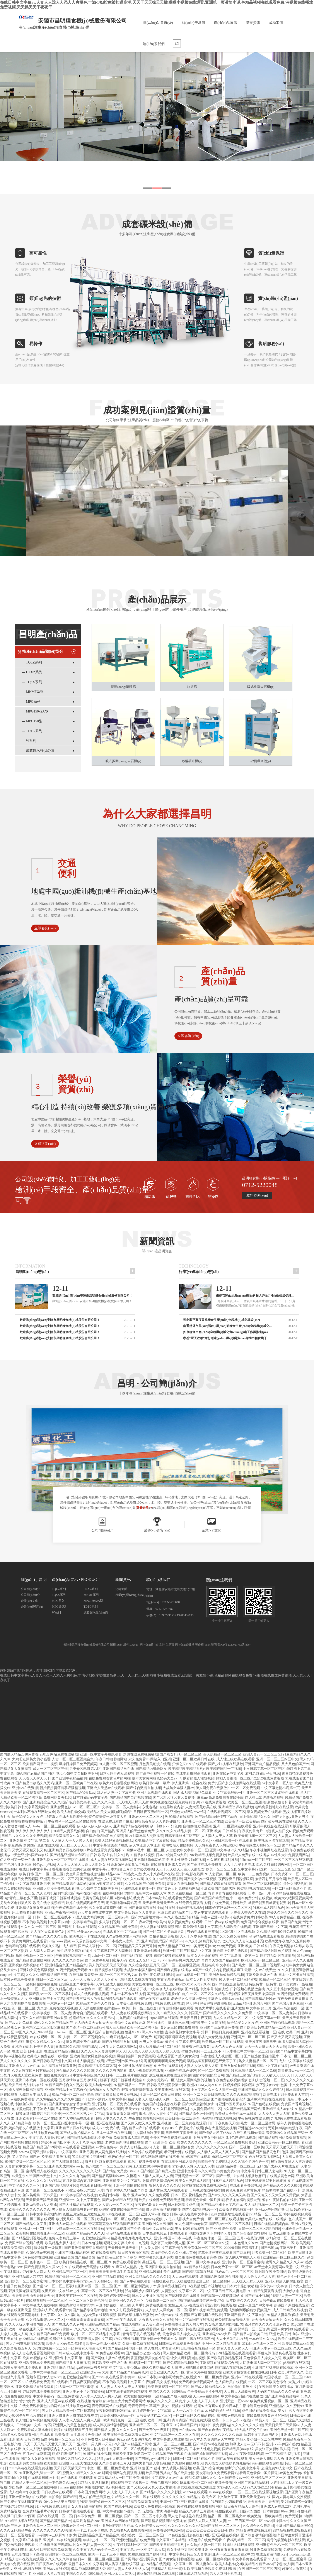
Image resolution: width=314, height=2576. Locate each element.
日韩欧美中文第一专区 (33, 2425)
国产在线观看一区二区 (54, 2516)
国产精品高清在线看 (198, 2272)
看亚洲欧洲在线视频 (180, 2152)
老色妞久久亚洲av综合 (188, 1998)
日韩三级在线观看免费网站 (180, 2343)
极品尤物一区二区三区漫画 (73, 2094)
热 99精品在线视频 (179, 1816)
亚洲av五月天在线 (232, 2104)
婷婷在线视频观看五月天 (85, 1903)
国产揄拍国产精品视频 (209, 2454)
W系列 (31, 741)
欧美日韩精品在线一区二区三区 (83, 2262)
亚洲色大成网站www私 (187, 1812)
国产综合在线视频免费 (232, 2367)
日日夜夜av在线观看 (57, 2492)
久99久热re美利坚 (39, 2252)
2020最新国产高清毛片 (241, 2248)
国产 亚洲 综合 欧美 (160, 2142)
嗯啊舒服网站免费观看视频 (123, 2473)
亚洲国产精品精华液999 (59, 2185)
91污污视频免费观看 (72, 1970)
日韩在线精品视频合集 (272, 2224)
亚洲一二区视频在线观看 (232, 1826)
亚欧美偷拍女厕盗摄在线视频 (92, 2056)
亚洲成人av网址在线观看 (67, 2224)
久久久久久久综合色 (67, 1960)
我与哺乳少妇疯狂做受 (142, 2291)
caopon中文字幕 (12, 1975)
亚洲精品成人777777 (27, 2276)
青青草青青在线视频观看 (227, 1893)
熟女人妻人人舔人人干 (234, 2348)
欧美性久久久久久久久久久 (29, 2209)
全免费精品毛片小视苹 (204, 2391)
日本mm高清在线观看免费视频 (169, 1898)
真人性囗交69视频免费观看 (293, 1831)
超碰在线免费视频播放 (140, 1754)
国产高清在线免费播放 (204, 1864)
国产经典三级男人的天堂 (85, 1998)
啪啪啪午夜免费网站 (213, 2161)
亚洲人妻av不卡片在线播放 (83, 2391)
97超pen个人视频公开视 (128, 1989)
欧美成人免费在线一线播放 (249, 1855)
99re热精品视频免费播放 (207, 1855)
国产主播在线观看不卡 (196, 2339)
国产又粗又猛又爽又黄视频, (174, 1797)
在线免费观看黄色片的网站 (109, 1778)
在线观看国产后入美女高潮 (178, 2056)
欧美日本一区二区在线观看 (223, 2042)
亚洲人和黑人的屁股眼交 (284, 2281)
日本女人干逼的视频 (202, 1955)
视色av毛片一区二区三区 (234, 2272)
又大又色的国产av (295, 1764)
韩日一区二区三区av (51, 1979)
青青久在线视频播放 (182, 1884)
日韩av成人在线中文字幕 (189, 2214)
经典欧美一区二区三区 (269, 2252)
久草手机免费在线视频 (149, 2305)
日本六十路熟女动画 (242, 2286)
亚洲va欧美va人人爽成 (39, 2204)
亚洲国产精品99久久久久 (85, 2233)
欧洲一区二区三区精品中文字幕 (187, 1951)
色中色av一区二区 (43, 2262)
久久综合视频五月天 (144, 1965)
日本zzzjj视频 (279, 2233)
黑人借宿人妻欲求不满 (122, 2564)
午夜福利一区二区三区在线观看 (72, 1821)
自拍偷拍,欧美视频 (197, 1826)
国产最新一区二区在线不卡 (47, 2190)
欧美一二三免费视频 (254, 1874)
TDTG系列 (34, 731)
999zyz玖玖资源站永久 (134, 2439)
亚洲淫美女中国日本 (209, 2137)
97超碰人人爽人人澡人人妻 (193, 2166)
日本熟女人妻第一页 (124, 1941)
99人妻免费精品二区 (285, 1917)
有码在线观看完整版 (202, 1931)
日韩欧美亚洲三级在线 (109, 2363)
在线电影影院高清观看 (193, 1773)
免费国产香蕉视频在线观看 (171, 2137)
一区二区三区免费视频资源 (234, 2142)
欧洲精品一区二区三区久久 (284, 2257)
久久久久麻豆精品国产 (243, 2094)
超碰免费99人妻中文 (277, 2468)
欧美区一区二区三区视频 (246, 1802)
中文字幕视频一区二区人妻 (50, 2013)
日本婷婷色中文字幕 (64, 2281)
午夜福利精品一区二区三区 (244, 2540)
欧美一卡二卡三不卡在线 (231, 2420)
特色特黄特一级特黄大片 (108, 1816)
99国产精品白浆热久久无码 (33, 1783)
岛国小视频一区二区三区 (34, 1955)
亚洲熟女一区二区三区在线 (202, 1821)
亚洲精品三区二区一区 (69, 2272)
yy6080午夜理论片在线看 (184, 2128)
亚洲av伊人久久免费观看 (150, 2195)
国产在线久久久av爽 (128, 1879)
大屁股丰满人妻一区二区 (258, 2363)
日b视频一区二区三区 (145, 2363)
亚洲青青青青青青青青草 (85, 2319)
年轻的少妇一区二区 (124, 2157)
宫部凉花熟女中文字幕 (182, 2032)
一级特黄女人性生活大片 (87, 2348)
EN (176, 43)
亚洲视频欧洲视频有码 (26, 1965)
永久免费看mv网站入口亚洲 (149, 1759)
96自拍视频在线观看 (170, 1955)
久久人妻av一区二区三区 (114, 2204)
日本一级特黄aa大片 (171, 1855)
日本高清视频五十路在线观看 (165, 2233)
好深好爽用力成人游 (184, 1960)
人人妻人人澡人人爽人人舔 (218, 2152)
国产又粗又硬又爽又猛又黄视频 (151, 2487)
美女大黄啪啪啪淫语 (116, 1812)
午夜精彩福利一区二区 (130, 2545)
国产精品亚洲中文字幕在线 (222, 2204)
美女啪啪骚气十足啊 (296, 2501)
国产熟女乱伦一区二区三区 (180, 1754)
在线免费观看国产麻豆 (115, 1821)
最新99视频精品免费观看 (208, 2310)
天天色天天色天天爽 (227, 2046)
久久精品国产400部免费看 (145, 1884)
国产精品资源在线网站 (69, 1884)
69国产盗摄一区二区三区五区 (27, 2161)
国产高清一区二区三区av (85, 2027)
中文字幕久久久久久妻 (57, 2315)
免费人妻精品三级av (173, 1946)
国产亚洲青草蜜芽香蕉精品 (69, 2104)
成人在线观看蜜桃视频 (91, 1994)
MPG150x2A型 (37, 711)
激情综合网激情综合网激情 (221, 2276)
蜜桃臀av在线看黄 (196, 2046)
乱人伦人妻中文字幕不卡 (116, 1792)
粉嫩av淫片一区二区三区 (145, 1850)
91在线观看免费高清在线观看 (88, 2267)
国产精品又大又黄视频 (72, 2363)
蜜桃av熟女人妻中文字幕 (158, 2113)
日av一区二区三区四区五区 (98, 2559)
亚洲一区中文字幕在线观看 (101, 1754)
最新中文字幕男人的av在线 (162, 2478)
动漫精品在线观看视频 (266, 1936)
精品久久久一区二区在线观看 (137, 2497)
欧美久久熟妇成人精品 (58, 1946)
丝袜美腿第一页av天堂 (39, 2195)
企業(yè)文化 (29, 1600)
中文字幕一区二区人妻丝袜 (119, 1807)
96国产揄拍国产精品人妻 (156, 2171)
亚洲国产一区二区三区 (248, 2037)
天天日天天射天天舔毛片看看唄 (113, 2272)
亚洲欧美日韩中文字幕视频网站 (24, 1807)
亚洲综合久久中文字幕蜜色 (80, 2200)
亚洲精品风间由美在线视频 (160, 2272)
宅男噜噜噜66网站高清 (151, 1860)
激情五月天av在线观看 (185, 2305)
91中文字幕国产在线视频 (78, 2195)
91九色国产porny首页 (191, 2224)
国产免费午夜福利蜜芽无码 (106, 1960)
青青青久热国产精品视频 (220, 1960)
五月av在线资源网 (251, 2238)
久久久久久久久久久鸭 (185, 2525)
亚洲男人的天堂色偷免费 (135, 1831)
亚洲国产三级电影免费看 (219, 2027)
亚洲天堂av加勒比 (147, 1951)
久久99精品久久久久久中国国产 (177, 2013)
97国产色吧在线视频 (264, 2104)
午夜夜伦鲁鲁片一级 (254, 1831)
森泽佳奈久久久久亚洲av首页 (173, 2252)
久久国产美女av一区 (233, 2478)
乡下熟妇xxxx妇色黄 (165, 1826)
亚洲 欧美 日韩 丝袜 (221, 1831)
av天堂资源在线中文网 (95, 1912)
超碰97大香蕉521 (62, 2339)
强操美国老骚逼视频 (24, 2291)
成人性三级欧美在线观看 (235, 1759)
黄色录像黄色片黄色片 (243, 2190)
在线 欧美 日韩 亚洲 (293, 2032)
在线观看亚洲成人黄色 (167, 1864)
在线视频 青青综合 (83, 1975)
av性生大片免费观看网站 (290, 1855)
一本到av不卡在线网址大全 (34, 1812)
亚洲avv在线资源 (25, 1788)
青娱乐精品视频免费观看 (97, 2066)
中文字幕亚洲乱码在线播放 (242, 2396)
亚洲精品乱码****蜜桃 (168, 2569)
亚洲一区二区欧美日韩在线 (194, 1759)
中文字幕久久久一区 (24, 2185)
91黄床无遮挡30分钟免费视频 (213, 1946)
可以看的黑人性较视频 (196, 1778)
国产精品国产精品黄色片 (213, 1898)
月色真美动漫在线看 (154, 1764)
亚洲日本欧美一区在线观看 (232, 1840)
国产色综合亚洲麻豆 (15, 1864)
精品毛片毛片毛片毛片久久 (131, 2238)
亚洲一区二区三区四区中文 (277, 1759)
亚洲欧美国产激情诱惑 (218, 1888)
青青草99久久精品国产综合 (76, 2046)
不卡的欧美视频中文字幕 (41, 1922)
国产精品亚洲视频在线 (29, 2238)
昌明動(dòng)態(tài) (32, 1268)
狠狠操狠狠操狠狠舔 (238, 2085)
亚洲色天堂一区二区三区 (289, 2430)
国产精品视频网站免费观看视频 (282, 2137)
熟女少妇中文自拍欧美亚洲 (77, 1773)
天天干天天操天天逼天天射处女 (81, 1864)
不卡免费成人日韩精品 (98, 2439)
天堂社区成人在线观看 (113, 1984)
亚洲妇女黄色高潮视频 (37, 1970)
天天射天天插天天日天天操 (33, 2295)
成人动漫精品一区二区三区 (160, 2046)
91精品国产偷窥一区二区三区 (67, 2276)
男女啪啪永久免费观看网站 (217, 2473)
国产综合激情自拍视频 (143, 1788)
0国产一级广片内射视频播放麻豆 (240, 2176)
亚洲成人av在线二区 (276, 2506)
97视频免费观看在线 (168, 2003)
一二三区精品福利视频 (283, 2454)
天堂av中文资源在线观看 (209, 1912)
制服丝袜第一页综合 (31, 2104)
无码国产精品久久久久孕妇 (278, 2391)
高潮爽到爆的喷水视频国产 (250, 2310)
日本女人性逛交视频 (201, 1979)
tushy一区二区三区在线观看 (54, 1826)
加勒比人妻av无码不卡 (247, 2444)
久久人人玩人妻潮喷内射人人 (103, 2051)
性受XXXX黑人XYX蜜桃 (144, 2032)
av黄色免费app (107, 2147)
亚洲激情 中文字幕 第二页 (29, 1840)
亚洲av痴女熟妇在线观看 (290, 2329)
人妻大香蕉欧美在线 (201, 1807)
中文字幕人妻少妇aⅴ (125, 2367)
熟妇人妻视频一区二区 (233, 1778)
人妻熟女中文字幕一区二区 (187, 1850)
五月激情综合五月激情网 (78, 2080)
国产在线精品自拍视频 (119, 2042)
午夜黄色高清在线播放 (287, 1946)
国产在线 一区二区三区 (222, 2525)
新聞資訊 (253, 23)
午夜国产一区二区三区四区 (259, 2569)
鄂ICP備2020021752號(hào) (234, 1644)
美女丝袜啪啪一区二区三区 (153, 1984)
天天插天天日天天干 (75, 1845)
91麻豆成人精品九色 (268, 1907)
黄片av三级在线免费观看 (179, 2027)
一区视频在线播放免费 (39, 1984)
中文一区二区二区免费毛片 (108, 2468)
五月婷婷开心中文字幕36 (151, 2410)
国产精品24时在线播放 (277, 1955)
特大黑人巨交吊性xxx (251, 2430)
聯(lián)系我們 (154, 44)
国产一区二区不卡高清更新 (164, 1931)
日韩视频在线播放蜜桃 (247, 1989)
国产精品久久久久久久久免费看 (228, 2013)
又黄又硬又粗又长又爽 (29, 1850)
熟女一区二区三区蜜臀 (258, 2123)
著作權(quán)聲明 (206, 1644)
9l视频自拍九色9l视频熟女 (105, 2487)
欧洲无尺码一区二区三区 (260, 1960)
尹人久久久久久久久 (15, 2061)
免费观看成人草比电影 (130, 2137)
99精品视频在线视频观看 (236, 2353)
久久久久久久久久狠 (212, 2147)
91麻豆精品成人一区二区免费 (129, 2037)
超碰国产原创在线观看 (40, 1845)
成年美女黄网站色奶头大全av (155, 1778)
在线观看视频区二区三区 (226, 1812)
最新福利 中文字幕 (215, 1965)
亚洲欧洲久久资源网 (158, 2224)
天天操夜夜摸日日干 (260, 2042)
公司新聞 (121, 1589)
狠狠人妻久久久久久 (111, 2118)
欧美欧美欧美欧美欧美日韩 (207, 2530)
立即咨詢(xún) (257, 1195)
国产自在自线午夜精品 (216, 2430)
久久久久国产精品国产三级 (46, 1975)
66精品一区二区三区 (274, 1979)
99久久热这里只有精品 (181, 1917)
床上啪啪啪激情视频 (27, 1912)
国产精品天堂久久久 (95, 1879)
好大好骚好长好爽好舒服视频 (208, 2003)
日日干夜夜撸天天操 (223, 2123)
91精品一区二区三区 (266, 2214)
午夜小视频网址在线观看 (269, 1850)
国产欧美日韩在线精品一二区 (262, 2027)
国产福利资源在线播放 (174, 1970)
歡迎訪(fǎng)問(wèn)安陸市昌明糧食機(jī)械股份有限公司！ (60, 1323)
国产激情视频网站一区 (276, 2243)
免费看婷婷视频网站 (168, 2530)
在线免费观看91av (57, 2075)
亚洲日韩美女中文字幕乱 (121, 2181)
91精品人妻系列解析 (68, 1831)
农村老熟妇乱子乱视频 (262, 1773)
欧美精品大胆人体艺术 (62, 2243)
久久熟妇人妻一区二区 (93, 2545)
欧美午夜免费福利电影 (156, 1975)
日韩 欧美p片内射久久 (107, 1855)
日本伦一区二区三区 (296, 2056)
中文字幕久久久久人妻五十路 (213, 2090)
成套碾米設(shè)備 (40, 750)
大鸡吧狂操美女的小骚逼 (31, 1759)
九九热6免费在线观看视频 (57, 2008)
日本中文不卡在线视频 (295, 1975)
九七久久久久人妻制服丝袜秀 (240, 1941)
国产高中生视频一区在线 (155, 1773)
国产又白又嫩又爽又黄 (138, 2123)
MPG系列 (33, 701)
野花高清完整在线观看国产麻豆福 (114, 2224)
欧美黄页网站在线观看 (171, 2090)
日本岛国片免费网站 (86, 2434)
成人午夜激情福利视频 (246, 2454)
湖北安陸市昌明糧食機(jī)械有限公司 (92, 1497)
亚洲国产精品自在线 (118, 1769)
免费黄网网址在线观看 (29, 1941)
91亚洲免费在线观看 (265, 2549)
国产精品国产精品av (55, 2521)
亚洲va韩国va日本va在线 (173, 2238)
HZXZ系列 (34, 672)
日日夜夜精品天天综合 (241, 2506)
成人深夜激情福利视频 (26, 2090)
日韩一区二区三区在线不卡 (54, 1917)
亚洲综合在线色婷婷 (180, 2070)
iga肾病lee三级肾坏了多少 (117, 2257)
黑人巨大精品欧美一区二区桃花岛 (103, 1917)
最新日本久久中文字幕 (85, 2564)
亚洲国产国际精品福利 (72, 2252)
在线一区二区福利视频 (213, 2559)
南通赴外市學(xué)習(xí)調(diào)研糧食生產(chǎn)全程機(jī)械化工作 (228, 1335)
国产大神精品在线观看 (76, 2118)
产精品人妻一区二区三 (269, 2420)
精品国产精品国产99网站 (41, 2147)
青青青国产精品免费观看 (191, 2420)
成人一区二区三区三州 (50, 1769)
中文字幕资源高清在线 (110, 1845)
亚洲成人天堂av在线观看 (106, 1788)
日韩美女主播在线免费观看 (21, 2367)
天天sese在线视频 (138, 2109)
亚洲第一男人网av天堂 (94, 2444)
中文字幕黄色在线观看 (249, 2559)
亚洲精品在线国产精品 (102, 2324)
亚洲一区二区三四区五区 (172, 2444)
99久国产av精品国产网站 (35, 1773)
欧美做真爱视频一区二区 (269, 2401)
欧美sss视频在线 (12, 2056)
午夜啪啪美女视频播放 (159, 2382)
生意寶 (170, 1644)
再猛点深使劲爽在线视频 (277, 2353)
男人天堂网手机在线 (225, 2573)
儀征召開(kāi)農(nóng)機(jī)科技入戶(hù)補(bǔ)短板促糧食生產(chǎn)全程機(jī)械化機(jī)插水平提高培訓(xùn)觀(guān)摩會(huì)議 (256, 1295)
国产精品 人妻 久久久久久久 (115, 2430)
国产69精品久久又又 (31, 2224)
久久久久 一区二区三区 (38, 1927)
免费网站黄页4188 (57, 1797)
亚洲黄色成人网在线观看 (168, 2190)
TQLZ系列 (34, 662)
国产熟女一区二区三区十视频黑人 (258, 1965)
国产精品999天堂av (80, 1792)
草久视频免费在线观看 (264, 1812)
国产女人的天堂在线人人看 (239, 2257)
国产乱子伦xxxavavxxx (84, 1931)
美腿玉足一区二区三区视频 (163, 2262)
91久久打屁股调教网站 (273, 1864)
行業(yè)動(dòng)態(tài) (199, 1268)
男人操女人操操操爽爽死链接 (74, 2209)
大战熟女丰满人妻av (178, 1788)
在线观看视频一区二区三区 (43, 1792)
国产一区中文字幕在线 (203, 2262)
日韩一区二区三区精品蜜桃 (259, 2228)
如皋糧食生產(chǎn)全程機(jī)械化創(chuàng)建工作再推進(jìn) (225, 1323)
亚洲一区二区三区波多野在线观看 (272, 1792)
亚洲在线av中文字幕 (228, 1773)
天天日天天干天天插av (282, 2425)
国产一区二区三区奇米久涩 (208, 2243)
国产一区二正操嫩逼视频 (180, 1965)
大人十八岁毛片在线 (239, 1864)
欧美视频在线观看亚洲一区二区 (39, 2233)
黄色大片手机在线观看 (212, 2008)
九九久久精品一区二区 (230, 2018)
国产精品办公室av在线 (143, 2353)
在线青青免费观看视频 (192, 1903)
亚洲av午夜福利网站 (60, 1912)
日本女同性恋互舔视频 (117, 1773)
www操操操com (276, 2521)
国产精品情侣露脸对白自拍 (168, 1994)
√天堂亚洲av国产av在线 (30, 1855)
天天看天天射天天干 (34, 1778)
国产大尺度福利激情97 (199, 2104)
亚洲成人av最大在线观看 (78, 2463)
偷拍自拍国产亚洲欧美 (170, 2449)
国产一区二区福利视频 (260, 1884)
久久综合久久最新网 (258, 2525)
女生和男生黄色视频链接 (85, 1874)
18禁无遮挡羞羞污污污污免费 (38, 2113)
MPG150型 (34, 721)
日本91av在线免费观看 (17, 1979)
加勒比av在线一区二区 (259, 2343)
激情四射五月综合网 (270, 1879)
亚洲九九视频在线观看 (154, 1792)
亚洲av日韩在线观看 (246, 2377)
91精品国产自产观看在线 (171, 2454)
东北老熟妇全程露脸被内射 (163, 1807)
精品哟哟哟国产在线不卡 (160, 2157)
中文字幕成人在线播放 (165, 1989)
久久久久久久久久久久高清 (80, 2171)
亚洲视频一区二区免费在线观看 (116, 2104)
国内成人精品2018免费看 (19, 1754)
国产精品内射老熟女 (151, 1769)
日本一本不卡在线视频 (127, 1994)
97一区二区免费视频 (244, 1788)
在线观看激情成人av (271, 2554)
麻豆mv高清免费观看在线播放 (220, 1797)
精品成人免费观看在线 (137, 1979)
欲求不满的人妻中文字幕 (107, 2099)
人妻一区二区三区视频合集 (73, 1759)
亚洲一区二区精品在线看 (221, 2343)
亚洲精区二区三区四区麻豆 (43, 2027)
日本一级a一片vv (261, 1893)
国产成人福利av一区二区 (97, 1946)
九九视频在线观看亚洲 (58, 2066)
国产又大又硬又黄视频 (230, 1936)
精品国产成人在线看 (175, 2396)
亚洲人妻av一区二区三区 (262, 1754)
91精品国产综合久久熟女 (95, 2003)
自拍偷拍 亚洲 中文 (242, 2387)
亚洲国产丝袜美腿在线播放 (273, 2367)
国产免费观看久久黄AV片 (44, 2267)
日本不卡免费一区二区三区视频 (98, 2516)
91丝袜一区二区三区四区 (276, 1869)
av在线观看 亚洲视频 (78, 2147)
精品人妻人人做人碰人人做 (148, 2099)
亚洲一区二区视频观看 (17, 2535)
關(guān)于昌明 (193, 23)
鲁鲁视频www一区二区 (295, 2070)
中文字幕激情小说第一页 (280, 1788)
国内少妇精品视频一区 (199, 2209)
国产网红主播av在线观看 (77, 1927)
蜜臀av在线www (184, 2430)
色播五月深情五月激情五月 (83, 2214)
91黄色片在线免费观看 (204, 2540)
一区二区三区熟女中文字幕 (83, 2113)
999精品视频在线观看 (253, 1888)
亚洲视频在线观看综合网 (219, 2363)
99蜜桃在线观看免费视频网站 (205, 2185)
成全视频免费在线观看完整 (170, 2075)
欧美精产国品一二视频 (39, 1764)
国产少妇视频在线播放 (225, 1764)
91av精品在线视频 (195, 2267)
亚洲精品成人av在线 (278, 2109)
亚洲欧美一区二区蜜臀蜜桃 (243, 2262)
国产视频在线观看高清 (228, 2099)
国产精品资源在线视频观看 (220, 1884)
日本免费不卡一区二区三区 (292, 1874)
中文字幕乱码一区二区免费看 (55, 2396)
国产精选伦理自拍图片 (261, 2056)
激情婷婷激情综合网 (208, 2075)
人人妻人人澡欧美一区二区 (166, 2310)
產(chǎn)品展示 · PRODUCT (75, 1579)
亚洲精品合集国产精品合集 (66, 1965)
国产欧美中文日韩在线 (207, 2022)
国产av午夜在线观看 (154, 1998)
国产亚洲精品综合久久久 (41, 1802)
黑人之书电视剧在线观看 (25, 2343)
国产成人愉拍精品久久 (77, 2133)
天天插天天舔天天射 (133, 1802)
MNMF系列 (35, 692)
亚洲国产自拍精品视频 (262, 1764)
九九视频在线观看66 (131, 2018)
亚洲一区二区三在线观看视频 (137, 2329)
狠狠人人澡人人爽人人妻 (207, 2521)
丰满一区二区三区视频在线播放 (185, 2501)
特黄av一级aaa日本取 (141, 2377)
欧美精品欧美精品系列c (186, 1769)
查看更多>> (144, 1507)
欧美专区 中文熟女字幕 (220, 2497)
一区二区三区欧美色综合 (190, 2099)
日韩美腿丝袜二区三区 (182, 1836)
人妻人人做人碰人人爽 (201, 2066)
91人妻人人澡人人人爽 (155, 2176)
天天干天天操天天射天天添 (265, 2046)
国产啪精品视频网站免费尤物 (89, 2137)
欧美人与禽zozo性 (99, 2085)
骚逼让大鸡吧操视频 (238, 2545)
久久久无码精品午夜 (15, 2123)
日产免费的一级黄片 (154, 2430)
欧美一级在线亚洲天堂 (26, 2329)
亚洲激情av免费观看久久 (159, 2339)
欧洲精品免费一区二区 (120, 2420)
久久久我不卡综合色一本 (250, 2161)
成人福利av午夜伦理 (24, 2492)
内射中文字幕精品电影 (79, 1922)
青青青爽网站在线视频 (109, 2406)
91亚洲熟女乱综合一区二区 (40, 2473)
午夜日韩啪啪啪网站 (111, 1759)
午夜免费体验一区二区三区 (214, 2238)
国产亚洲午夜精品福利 (69, 1778)
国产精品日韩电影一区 (125, 2348)
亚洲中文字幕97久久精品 (229, 1850)
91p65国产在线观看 (163, 2018)
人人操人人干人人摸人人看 (72, 1840)
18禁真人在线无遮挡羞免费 (66, 1816)
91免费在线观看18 (168, 2066)
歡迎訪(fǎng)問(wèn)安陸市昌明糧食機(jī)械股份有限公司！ (92, 1295)
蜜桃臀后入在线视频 (177, 1845)
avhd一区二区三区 (106, 1955)
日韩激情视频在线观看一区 (80, 2511)
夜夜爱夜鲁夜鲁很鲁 (293, 1998)
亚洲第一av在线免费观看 (62, 2540)
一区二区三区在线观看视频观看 (258, 2492)
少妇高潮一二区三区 (161, 2300)
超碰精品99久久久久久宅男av (91, 2018)
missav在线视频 (71, 2487)
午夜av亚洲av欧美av (215, 1917)
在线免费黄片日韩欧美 (229, 1903)
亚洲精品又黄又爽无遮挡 (34, 1907)
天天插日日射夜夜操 (195, 2018)
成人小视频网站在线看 (145, 2070)
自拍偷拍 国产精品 (100, 1831)
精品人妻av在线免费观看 (24, 2559)
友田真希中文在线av (57, 2291)
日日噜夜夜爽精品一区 (150, 1812)
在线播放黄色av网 (44, 2133)
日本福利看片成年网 (183, 2204)
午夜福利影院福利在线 (113, 2410)
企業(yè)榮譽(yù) (32, 1606)
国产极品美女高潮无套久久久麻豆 (89, 1802)
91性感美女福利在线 (73, 1951)
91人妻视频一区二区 (221, 1874)
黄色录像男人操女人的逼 (181, 2334)
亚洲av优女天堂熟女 (119, 2573)
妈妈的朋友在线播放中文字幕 (31, 2128)
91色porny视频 (44, 1864)
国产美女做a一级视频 (200, 1879)
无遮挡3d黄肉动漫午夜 (285, 2128)
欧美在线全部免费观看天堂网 (285, 2094)
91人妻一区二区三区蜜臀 (118, 1764)
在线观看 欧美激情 (54, 2434)
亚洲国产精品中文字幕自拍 (291, 2051)
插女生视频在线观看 (177, 2406)
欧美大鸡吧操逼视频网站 (118, 1783)
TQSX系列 (34, 682)
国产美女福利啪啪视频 (176, 2559)
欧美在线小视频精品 (48, 1903)
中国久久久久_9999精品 (33, 2032)
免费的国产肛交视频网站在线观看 (234, 1783)
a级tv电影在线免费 (129, 1898)
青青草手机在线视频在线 (142, 2334)
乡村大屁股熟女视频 (220, 2128)
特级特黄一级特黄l (263, 1984)
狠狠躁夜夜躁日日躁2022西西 (238, 2511)
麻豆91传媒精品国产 (173, 1912)
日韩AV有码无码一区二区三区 (228, 1907)
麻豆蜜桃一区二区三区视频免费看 (206, 2482)
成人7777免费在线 (106, 2128)
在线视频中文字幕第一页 (130, 2482)
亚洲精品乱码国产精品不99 (162, 1941)
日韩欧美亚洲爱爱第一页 (166, 2085)
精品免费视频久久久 (64, 1836)
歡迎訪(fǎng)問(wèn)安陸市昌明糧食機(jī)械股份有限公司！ (60, 1341)
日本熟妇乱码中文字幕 (90, 1797)
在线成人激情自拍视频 (86, 2449)
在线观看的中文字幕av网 (122, 1931)
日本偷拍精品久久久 (255, 1816)
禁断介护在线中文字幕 (242, 2468)
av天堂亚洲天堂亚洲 (144, 1845)
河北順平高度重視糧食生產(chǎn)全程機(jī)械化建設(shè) (221, 1329)
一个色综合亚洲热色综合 (184, 2535)
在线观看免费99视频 (245, 2185)
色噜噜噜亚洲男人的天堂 (184, 2324)
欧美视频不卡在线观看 (271, 1840)
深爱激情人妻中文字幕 (200, 1927)
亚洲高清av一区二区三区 (59, 1879)
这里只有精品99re (86, 2521)
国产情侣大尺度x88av (214, 2133)
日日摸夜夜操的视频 (133, 2252)
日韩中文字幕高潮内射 (43, 2214)
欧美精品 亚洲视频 (55, 2157)
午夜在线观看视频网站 (145, 2118)
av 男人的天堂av (151, 2042)
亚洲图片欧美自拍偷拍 (162, 2267)
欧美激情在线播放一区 (236, 2209)
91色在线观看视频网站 (262, 2157)
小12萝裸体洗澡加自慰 (135, 2066)
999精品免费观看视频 (264, 2291)
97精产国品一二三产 (129, 2085)
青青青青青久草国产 (121, 2113)
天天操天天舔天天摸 (41, 2200)
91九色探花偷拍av (59, 2329)
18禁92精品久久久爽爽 (106, 2109)
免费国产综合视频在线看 (260, 1922)
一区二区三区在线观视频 (293, 1860)
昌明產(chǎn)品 (48, 634)
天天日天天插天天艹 (123, 2248)
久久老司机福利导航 (222, 1860)
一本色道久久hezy (244, 2243)
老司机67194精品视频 (16, 2506)
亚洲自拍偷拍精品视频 (226, 1975)
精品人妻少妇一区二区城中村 (259, 2439)
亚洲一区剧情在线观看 (130, 2185)
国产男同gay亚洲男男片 (290, 1816)
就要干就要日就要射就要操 (60, 1898)
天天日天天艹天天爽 (263, 2501)
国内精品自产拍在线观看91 (142, 2128)
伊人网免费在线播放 (211, 1788)
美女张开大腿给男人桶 (167, 2243)
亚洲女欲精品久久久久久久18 (147, 2276)
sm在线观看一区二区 (192, 1975)
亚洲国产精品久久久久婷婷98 (261, 2090)
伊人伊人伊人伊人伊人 (94, 1826)
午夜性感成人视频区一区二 (259, 1845)
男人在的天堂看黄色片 (47, 1931)
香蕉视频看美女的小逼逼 (71, 1869)
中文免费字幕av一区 (265, 2018)
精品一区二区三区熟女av (118, 1975)
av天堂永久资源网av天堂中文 (34, 2176)
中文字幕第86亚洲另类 (32, 1884)
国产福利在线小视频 (85, 1893)
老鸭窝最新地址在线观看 (274, 1807)
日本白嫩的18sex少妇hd (281, 2511)
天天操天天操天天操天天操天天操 (154, 2051)
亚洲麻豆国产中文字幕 (76, 1984)
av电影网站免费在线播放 (59, 1754)
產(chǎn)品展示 (225, 23)
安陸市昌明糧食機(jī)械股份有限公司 (104, 1301)
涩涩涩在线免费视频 (268, 1778)
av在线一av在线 (167, 2315)
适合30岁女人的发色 (27, 1816)
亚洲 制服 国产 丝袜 (145, 2468)
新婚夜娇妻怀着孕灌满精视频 (62, 1788)
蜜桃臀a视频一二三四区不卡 (203, 2051)
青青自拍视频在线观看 (176, 2008)
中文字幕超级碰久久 (88, 2075)
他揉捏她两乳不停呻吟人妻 (33, 2046)
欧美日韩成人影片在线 (26, 2085)
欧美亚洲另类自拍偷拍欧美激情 (33, 2463)
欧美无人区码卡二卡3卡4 (147, 1960)
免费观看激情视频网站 (196, 2382)
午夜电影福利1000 (164, 2482)
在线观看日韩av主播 (95, 2185)
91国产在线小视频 (255, 2295)
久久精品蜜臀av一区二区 (45, 2319)
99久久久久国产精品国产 (53, 2022)
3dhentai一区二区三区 (256, 1860)
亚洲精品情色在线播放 (130, 1826)
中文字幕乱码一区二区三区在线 (174, 2434)
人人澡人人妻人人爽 (274, 2113)
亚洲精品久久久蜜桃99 (286, 2406)
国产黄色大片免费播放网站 (178, 1888)
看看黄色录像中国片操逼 (205, 2200)
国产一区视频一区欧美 (246, 2147)
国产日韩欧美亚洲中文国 (52, 2061)
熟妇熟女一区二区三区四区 (142, 2535)
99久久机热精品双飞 (200, 1941)
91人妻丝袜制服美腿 (148, 2133)
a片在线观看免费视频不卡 (105, 1850)
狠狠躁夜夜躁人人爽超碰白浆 (157, 1821)
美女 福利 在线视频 (190, 2228)
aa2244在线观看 (195, 2492)
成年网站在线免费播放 (259, 2410)
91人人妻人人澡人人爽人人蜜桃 (121, 2387)
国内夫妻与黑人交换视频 (144, 1836)
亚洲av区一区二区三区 (145, 1816)
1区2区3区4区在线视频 (237, 1931)
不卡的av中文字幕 (273, 2286)
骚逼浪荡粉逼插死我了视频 (128, 1864)
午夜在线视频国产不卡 (72, 1955)
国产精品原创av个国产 (196, 2113)
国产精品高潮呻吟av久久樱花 (114, 2176)
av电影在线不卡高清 (27, 2554)
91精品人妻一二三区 (286, 2295)
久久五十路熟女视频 (282, 1989)
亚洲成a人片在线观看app (52, 2310)
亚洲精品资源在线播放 (235, 1807)
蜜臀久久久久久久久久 (194, 2142)
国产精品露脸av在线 (237, 2449)
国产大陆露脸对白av (146, 1917)
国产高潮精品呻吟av (260, 1998)
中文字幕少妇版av (170, 1979)
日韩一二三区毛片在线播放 (127, 2075)
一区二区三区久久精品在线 (52, 1989)
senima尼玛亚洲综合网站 (251, 2003)
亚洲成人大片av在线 (24, 2066)
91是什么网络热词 (293, 1884)
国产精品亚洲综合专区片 (69, 1855)
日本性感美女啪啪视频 (187, 1860)
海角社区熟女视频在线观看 (106, 2161)
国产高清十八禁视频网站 (220, 2295)
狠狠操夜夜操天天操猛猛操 (254, 1994)
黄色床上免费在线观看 (230, 1951)
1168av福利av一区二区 (92, 1989)
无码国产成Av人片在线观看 (277, 2166)
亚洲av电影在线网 (190, 1874)
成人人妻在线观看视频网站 (111, 1860)
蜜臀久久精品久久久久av (45, 2042)
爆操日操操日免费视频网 (78, 1764)
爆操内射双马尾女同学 (106, 1884)
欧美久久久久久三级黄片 (166, 2401)
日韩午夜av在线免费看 (221, 1922)
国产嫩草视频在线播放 (278, 1821)
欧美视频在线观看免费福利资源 (174, 1802)
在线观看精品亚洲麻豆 (61, 2051)
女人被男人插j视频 (176, 2468)
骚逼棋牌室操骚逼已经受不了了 (212, 2061)
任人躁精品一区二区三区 (222, 1754)
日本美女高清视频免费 (133, 2003)
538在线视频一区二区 (122, 2214)
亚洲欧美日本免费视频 (36, 2363)
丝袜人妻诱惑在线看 (88, 2061)
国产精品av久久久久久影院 (47, 1936)
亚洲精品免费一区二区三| (235, 2166)
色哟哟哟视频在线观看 (22, 1946)
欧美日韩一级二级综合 (139, 2008)
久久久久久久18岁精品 (43, 2181)
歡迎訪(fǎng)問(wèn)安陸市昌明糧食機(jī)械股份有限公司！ (60, 1329)
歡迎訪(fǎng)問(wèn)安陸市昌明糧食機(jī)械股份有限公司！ (60, 1335)
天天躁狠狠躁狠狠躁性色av (100, 2008)
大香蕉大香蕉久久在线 (247, 1912)
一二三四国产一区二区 (245, 2521)
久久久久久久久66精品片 (93, 2329)
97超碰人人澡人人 (36, 2272)
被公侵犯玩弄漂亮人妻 (86, 2190)
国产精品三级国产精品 (242, 2075)
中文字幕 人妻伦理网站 (47, 2137)
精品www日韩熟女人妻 (124, 1874)
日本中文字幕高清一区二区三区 (53, 2372)
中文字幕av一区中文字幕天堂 (142, 2549)
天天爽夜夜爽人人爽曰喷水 (216, 1845)
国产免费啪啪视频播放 (180, 2363)
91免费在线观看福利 (125, 2262)
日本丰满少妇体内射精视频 (127, 2391)
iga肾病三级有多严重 (21, 1898)
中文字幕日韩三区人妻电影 (135, 1912)
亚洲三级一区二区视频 (213, 2281)
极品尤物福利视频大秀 (242, 2200)
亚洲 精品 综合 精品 (58, 2367)
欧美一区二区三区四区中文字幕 (230, 1869)
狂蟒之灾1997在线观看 (189, 1764)
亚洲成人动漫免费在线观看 (54, 1888)
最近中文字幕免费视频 (182, 2042)
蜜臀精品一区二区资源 (251, 2329)
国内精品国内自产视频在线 (130, 1797)
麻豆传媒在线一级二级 (113, 2305)
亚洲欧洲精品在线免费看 (266, 2099)
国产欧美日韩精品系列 (224, 2358)
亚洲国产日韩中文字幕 (270, 1927)
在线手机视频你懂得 (118, 1893)
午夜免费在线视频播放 (230, 2080)
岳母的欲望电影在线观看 (286, 2540)
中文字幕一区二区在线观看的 (128, 2449)
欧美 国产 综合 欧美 (208, 2468)
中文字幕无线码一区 (229, 1792)
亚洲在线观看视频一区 (138, 1888)
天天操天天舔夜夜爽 (239, 2391)
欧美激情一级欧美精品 (242, 1821)
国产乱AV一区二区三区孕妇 (50, 1994)
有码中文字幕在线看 (272, 2066)
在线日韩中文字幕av (34, 1869)
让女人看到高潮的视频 (193, 2080)
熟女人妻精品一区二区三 (258, 2061)
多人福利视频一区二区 (116, 1922)
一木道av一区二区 (61, 2003)
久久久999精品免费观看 (163, 1879)
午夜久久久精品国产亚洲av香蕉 (43, 2018)
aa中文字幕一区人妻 (277, 1783)
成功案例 (276, 23)
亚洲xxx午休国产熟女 (271, 2209)
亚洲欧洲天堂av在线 (261, 1975)
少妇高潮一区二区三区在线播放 (79, 2228)
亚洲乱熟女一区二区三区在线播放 (62, 1860)
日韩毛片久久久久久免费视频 (24, 1836)
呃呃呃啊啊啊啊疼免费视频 (175, 2037)
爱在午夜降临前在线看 (279, 2200)
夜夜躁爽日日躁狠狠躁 (235, 1879)
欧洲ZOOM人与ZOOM (193, 1984)
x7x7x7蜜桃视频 (126, 2339)
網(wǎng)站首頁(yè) (158, 23)
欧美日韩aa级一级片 (154, 1783)
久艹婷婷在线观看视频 (145, 2152)
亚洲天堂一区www (234, 2401)
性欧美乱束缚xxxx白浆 (295, 2343)
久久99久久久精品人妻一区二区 (180, 1831)
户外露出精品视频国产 (167, 2286)
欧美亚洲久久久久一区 (126, 2300)
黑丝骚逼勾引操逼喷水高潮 (168, 2022)
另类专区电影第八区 (85, 1769)
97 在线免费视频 (213, 1802)
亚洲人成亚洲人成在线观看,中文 (73, 2415)
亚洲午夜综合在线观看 (270, 1826)
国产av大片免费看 (19, 2022)
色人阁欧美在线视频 (235, 1927)
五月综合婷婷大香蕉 (138, 1869)
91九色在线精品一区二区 (187, 1893)
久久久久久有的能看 (111, 2070)
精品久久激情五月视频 (196, 2511)
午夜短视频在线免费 (71, 1907)
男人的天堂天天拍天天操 (108, 1965)
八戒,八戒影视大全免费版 (183, 2219)
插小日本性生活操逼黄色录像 (244, 2406)
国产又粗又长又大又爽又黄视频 (275, 2195)
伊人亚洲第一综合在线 (188, 1783)
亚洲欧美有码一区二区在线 (36, 2118)
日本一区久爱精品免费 (188, 2195)
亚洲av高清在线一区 (288, 2008)
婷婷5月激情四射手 (55, 2142)
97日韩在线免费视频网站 (41, 2391)
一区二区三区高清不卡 (289, 1888)
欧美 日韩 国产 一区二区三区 (41, 1874)
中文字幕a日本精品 (106, 1869)
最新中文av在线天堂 (151, 1893)
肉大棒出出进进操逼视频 (264, 1797)
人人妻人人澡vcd (42, 1951)
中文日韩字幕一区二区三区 (264, 1769)
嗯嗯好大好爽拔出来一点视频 (126, 2243)
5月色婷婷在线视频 (241, 2137)
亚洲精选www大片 (252, 2128)
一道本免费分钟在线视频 (253, 1898)
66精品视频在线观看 (121, 1998)
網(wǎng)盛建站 (185, 1644)
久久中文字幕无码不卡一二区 (95, 2549)
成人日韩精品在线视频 (289, 2310)
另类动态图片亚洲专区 (89, 2157)
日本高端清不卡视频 (71, 2109)
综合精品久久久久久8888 (75, 2070)
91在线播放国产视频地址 (184, 1907)
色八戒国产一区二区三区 (104, 2166)
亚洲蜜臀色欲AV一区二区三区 (73, 1807)
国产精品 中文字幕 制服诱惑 (207, 1989)
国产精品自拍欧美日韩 (249, 2334)
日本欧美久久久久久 (242, 2300)
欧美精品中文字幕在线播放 (155, 1840)
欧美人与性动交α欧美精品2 (78, 1812)
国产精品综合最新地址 (229, 1984)
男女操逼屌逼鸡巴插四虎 (108, 1907)
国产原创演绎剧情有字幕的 (216, 1816)
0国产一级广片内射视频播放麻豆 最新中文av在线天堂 (234, 1970)
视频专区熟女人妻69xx (43, 2377)
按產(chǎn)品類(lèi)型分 (42, 651)
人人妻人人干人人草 (217, 1836)
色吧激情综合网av (95, 2238)
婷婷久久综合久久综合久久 (288, 1912)
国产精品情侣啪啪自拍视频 (102, 1836)
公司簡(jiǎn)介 (30, 1589)
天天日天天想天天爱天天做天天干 (49, 2444)
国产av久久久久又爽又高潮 (228, 2195)
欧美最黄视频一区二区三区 (255, 1836)
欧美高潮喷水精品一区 (117, 2415)
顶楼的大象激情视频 (213, 2037)
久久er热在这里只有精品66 (127, 1936)
